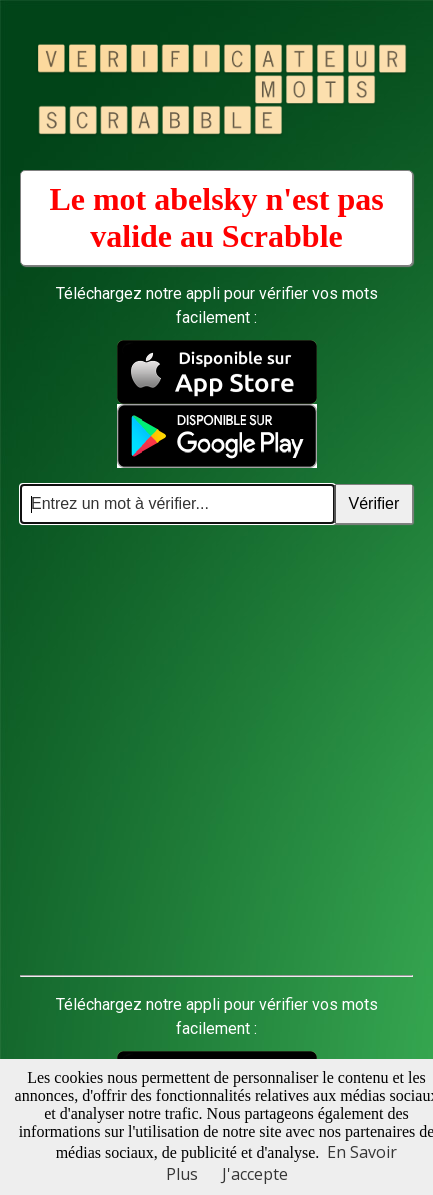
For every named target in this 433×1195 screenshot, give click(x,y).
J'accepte (255, 1174)
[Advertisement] (216, 750)
